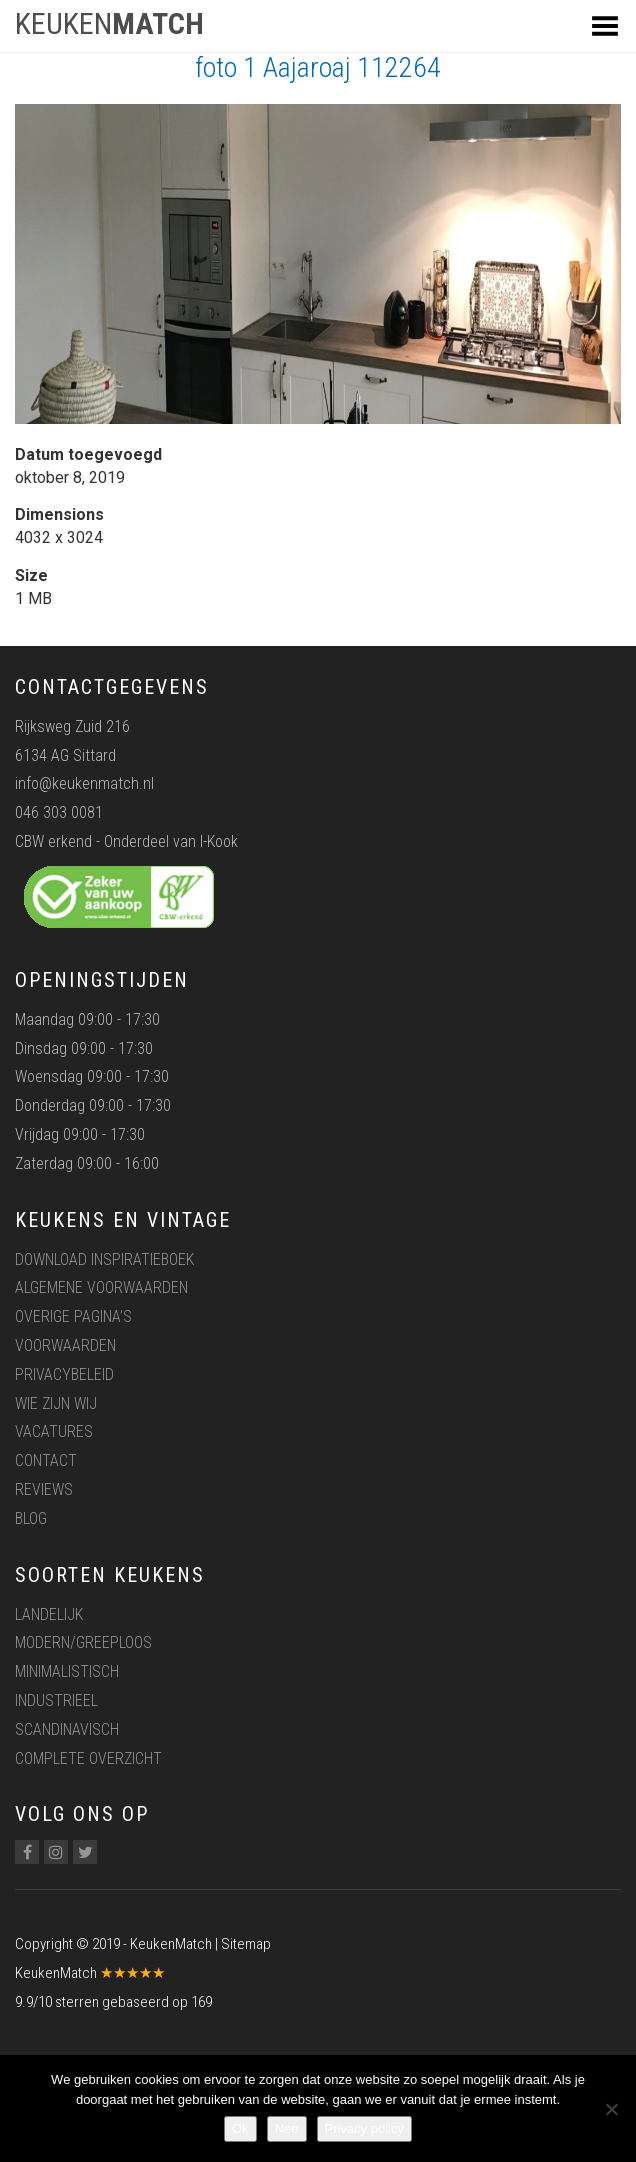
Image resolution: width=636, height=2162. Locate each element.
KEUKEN (109, 23)
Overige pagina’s (73, 1316)
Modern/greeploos (83, 1642)
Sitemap (246, 1944)
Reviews (44, 1489)
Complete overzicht (88, 1758)
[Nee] (611, 2109)
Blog (31, 1518)
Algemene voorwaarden (101, 1287)
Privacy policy (364, 2128)
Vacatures (54, 1431)
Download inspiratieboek (104, 1259)
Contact (46, 1460)
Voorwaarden (65, 1345)
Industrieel (56, 1700)
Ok (240, 2128)
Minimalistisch (67, 1671)
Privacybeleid (64, 1374)
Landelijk (49, 1614)
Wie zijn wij (56, 1403)
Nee (287, 2128)
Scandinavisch (67, 1729)
